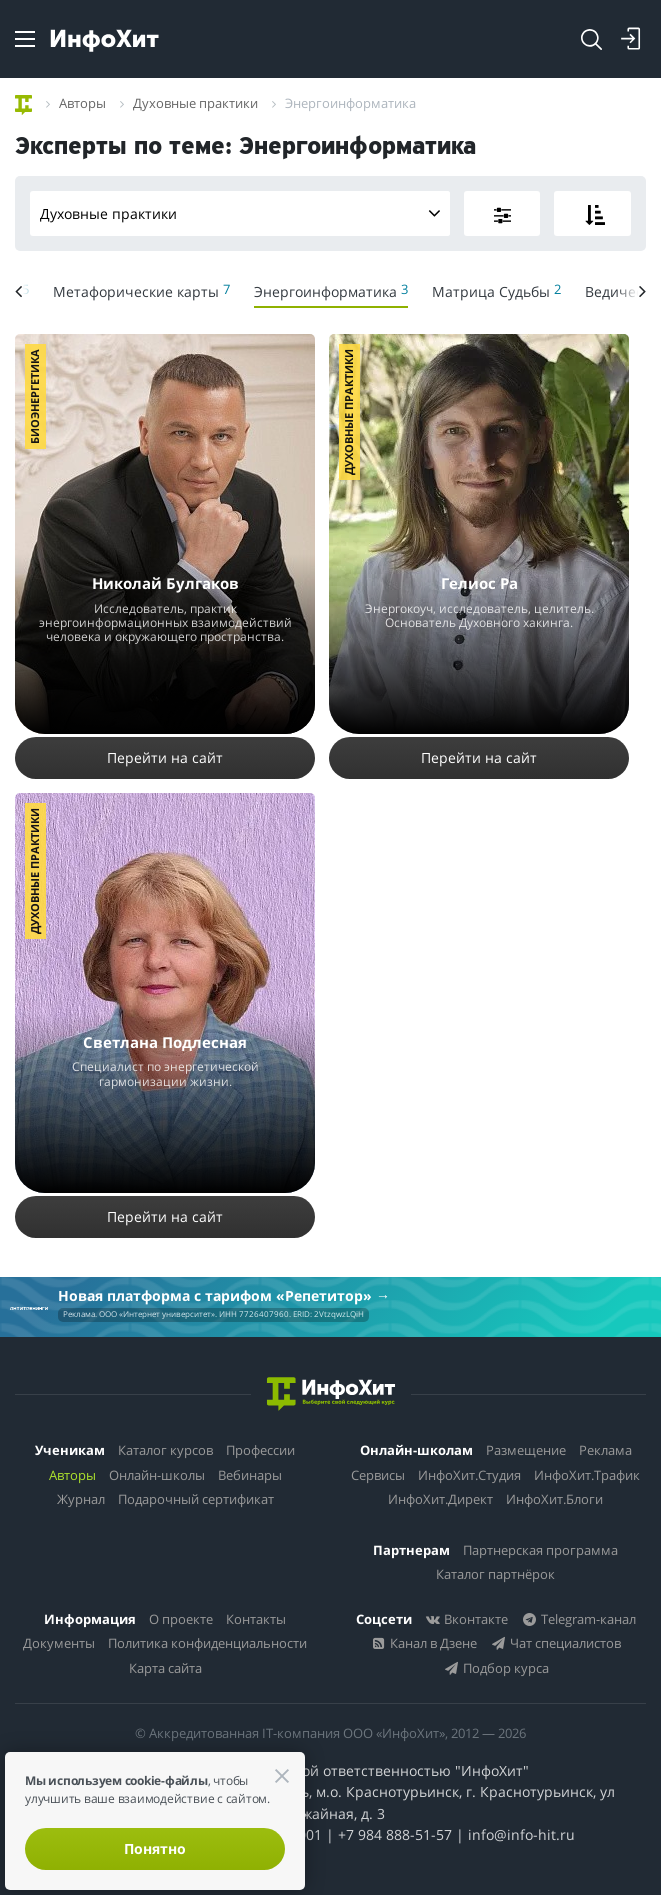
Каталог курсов (165, 1450)
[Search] (591, 39)
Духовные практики (245, 213)
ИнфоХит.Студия (469, 1475)
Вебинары (250, 1475)
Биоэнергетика (34, 396)
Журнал (81, 1499)
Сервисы (378, 1475)
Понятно (155, 1848)
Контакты (256, 1619)
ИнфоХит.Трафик (587, 1475)
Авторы (72, 1475)
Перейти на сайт (165, 757)
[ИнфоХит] (104, 40)
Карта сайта (165, 1668)
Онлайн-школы (157, 1475)
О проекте (181, 1619)
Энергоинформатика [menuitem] (331, 290)
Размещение (526, 1450)
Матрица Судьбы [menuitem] (496, 290)
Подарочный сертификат (196, 1499)
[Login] (631, 39)
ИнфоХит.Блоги (554, 1499)
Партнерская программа (540, 1550)
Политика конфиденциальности (207, 1643)
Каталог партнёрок (495, 1574)
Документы (59, 1643)
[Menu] (25, 39)
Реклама (605, 1450)
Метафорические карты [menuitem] (141, 290)
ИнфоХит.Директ (440, 1499)
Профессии (260, 1450)
